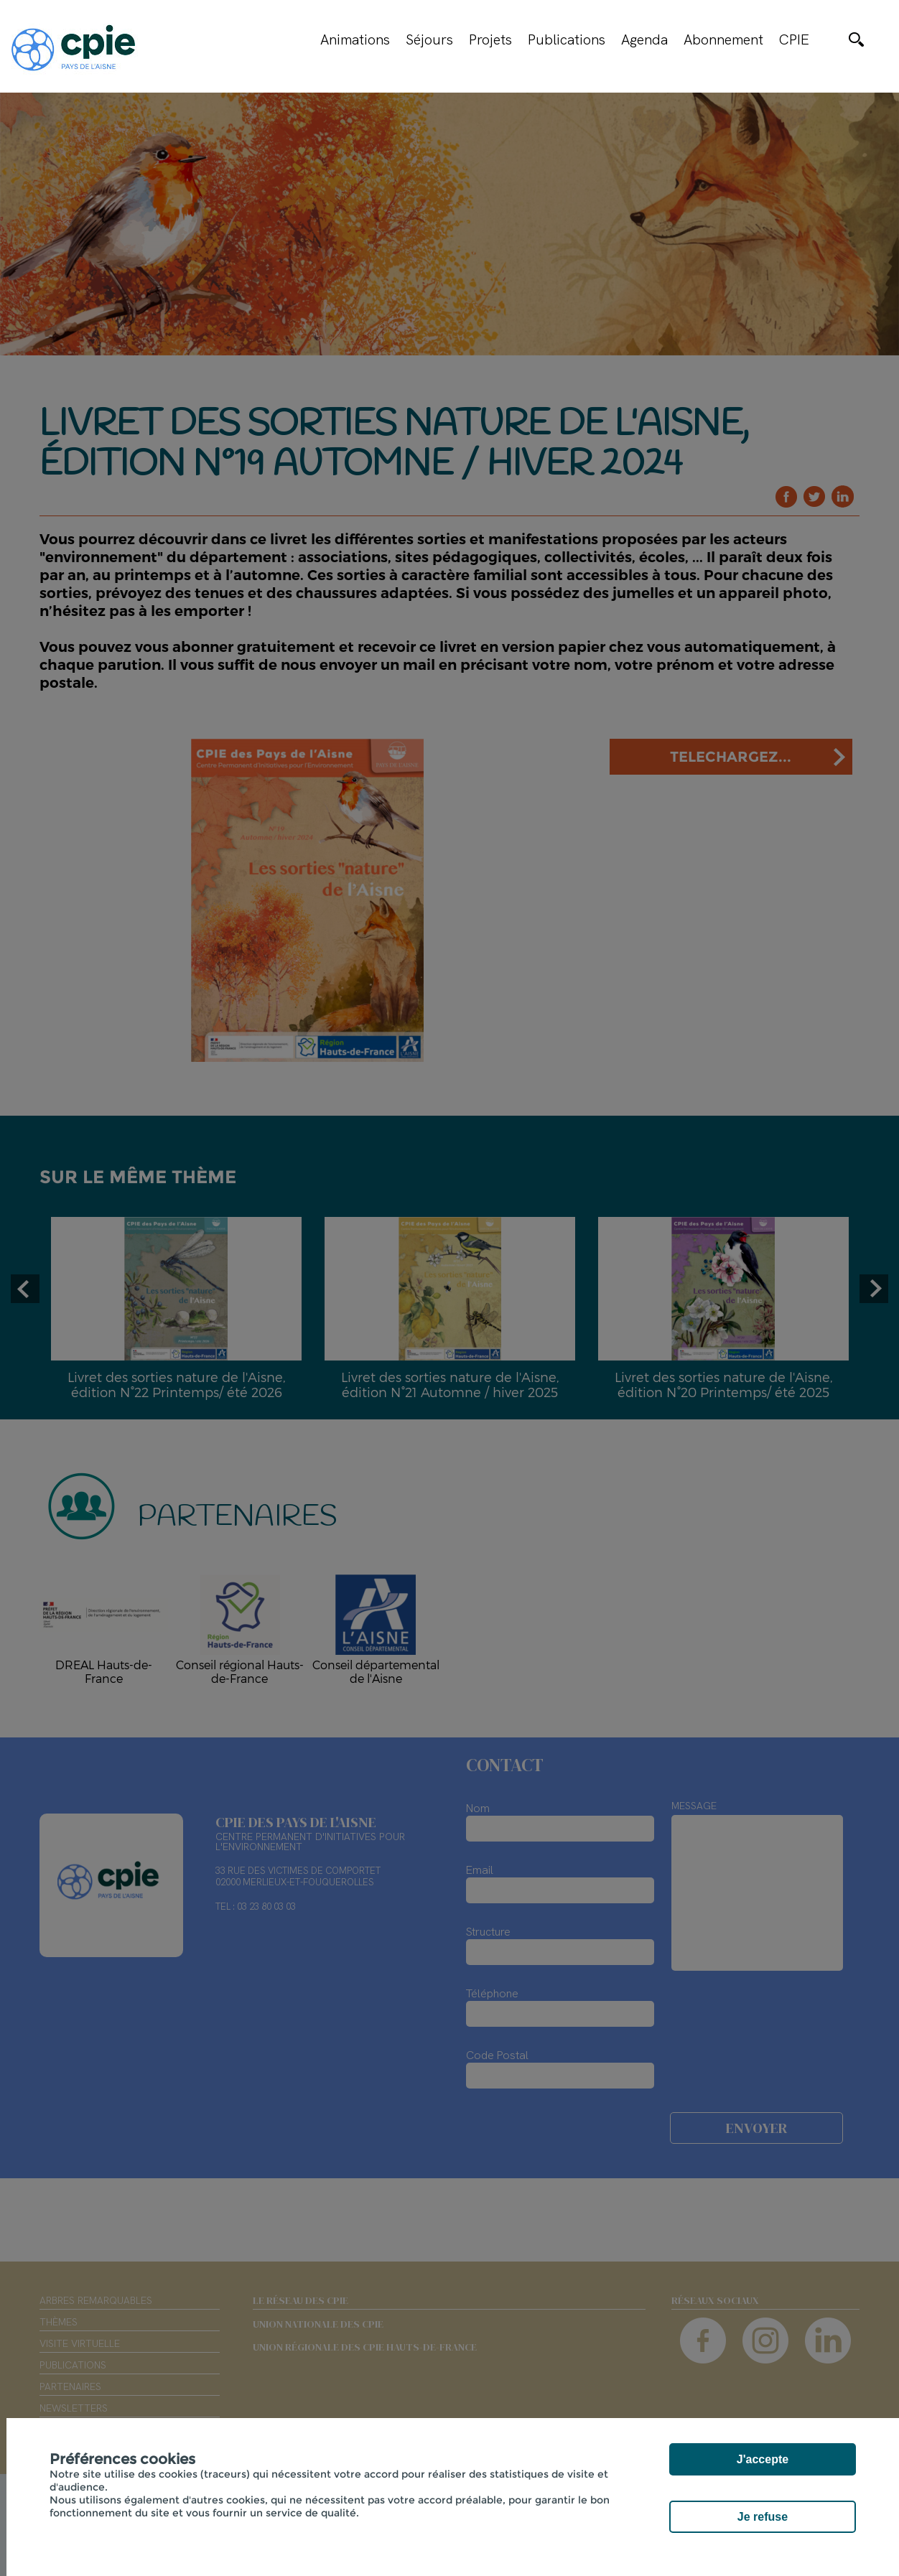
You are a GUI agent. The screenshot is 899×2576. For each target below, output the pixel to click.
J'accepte (762, 2459)
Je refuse (762, 2517)
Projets (490, 39)
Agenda (644, 39)
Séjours (429, 39)
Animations (355, 39)
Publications (566, 39)
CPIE (794, 39)
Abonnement (723, 39)
